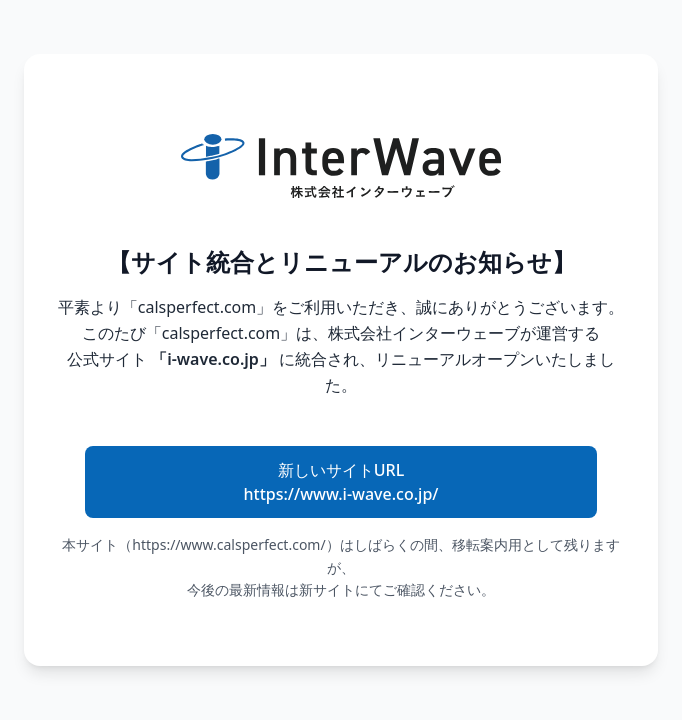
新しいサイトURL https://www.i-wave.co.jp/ (341, 482)
